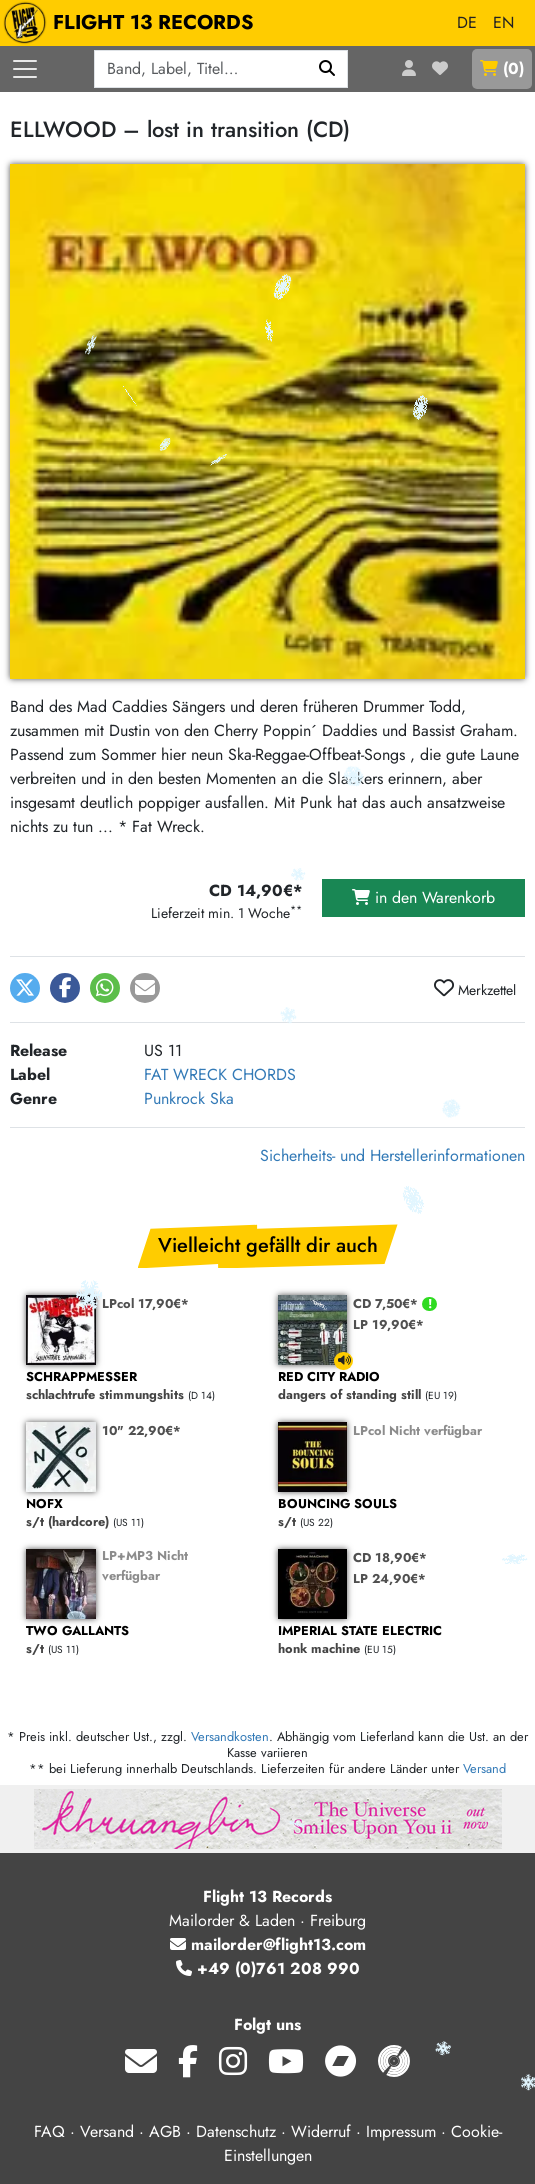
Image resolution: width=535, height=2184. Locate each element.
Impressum (401, 2131)
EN (503, 22)
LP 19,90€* (388, 1324)
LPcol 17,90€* (145, 1303)
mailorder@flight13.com (268, 1944)
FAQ (49, 2131)
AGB (165, 2131)
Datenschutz (236, 2131)
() (502, 68)
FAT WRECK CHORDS (220, 1074)
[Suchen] (327, 69)
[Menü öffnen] (25, 69)
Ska (222, 1098)
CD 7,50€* (387, 1303)
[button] (25, 988)
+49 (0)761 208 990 (268, 1968)
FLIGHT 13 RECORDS (133, 23)
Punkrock (174, 1098)
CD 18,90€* (390, 1557)
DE (467, 22)
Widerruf (321, 2131)
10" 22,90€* (141, 1430)
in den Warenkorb (423, 897)
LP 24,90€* (389, 1578)
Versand (484, 1768)
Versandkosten (230, 1736)
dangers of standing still (394, 1386)
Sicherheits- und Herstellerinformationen (392, 1155)
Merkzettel (475, 989)
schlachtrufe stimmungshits (142, 1386)
